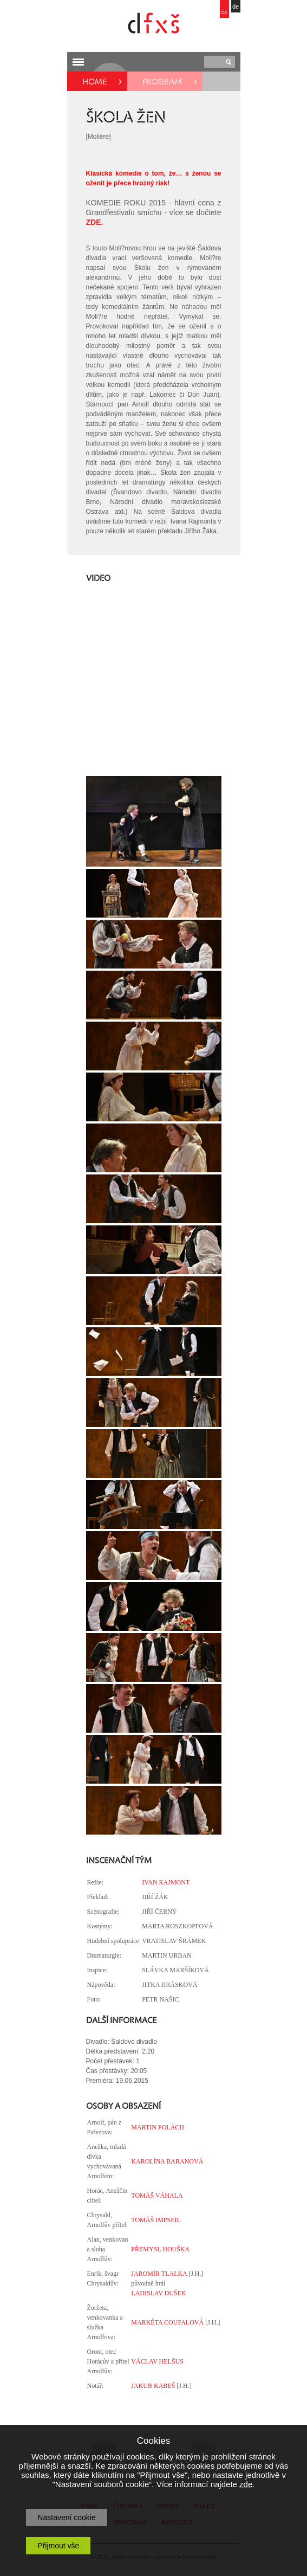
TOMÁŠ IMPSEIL (155, 2220)
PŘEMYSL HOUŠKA (160, 2249)
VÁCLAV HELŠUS (157, 2361)
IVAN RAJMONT (166, 1882)
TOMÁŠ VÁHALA (156, 2195)
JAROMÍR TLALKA (159, 2273)
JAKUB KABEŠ (153, 2386)
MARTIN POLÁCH (157, 2127)
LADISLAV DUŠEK (158, 2293)
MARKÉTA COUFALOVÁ (167, 2322)
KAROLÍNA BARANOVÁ (167, 2161)
